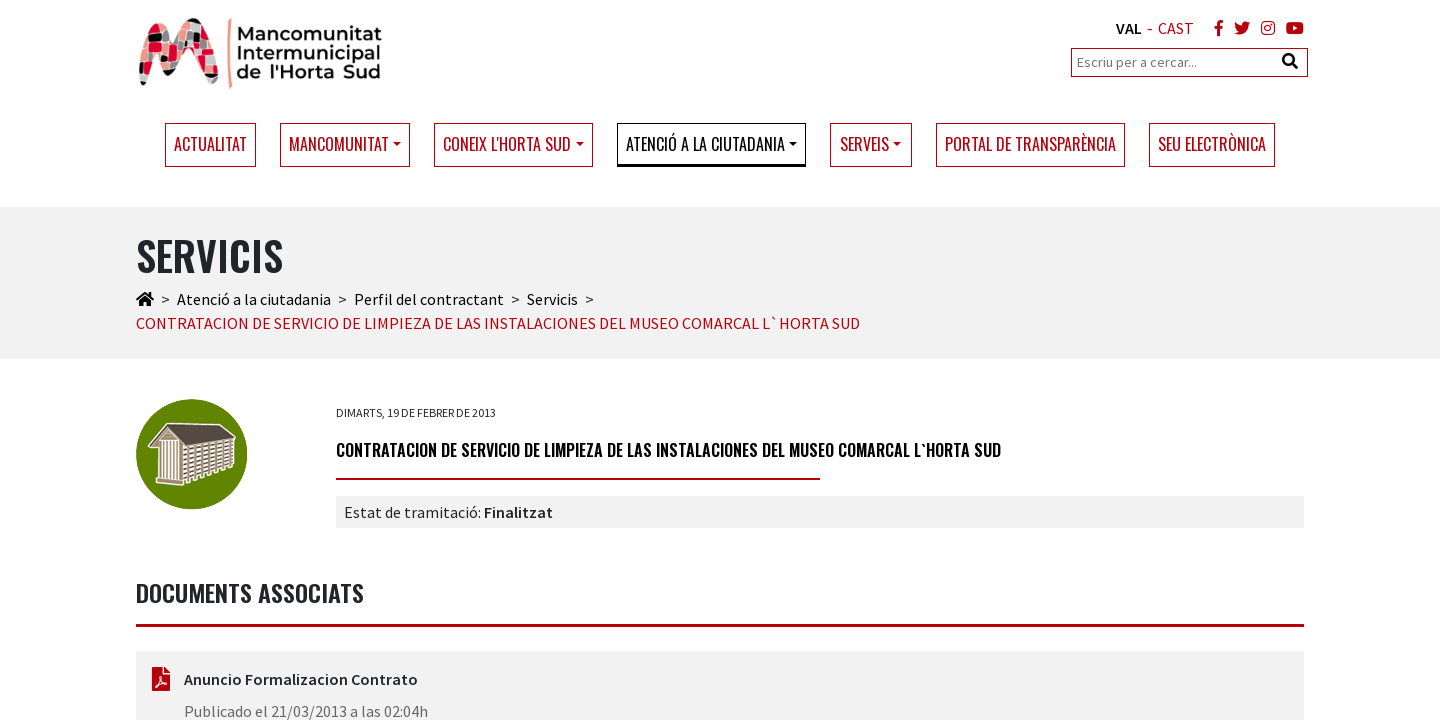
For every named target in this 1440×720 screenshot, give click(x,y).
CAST (1176, 28)
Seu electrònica (1212, 144)
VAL (1129, 28)
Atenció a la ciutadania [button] (705, 144)
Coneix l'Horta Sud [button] (507, 144)
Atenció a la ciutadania (254, 299)
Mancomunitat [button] (339, 144)
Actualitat (210, 144)
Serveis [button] (864, 144)
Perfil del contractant (429, 299)
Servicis (552, 299)
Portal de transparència (1030, 144)
